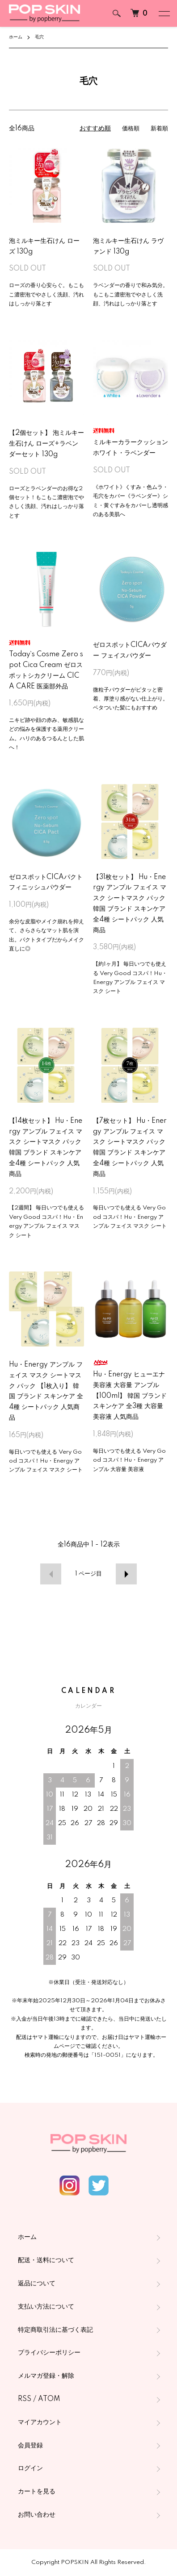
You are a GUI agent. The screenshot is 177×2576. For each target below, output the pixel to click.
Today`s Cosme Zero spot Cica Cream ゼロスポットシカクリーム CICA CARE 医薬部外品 (46, 665)
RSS (24, 2399)
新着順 (158, 128)
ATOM (49, 2399)
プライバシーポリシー (49, 2352)
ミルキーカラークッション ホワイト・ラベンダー (130, 442)
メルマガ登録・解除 (46, 2376)
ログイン (30, 2468)
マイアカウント (40, 2422)
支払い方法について (46, 2306)
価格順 (128, 128)
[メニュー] (163, 13)
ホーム (15, 37)
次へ (127, 1573)
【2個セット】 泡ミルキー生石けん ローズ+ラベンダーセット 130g (46, 443)
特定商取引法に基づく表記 (55, 2330)
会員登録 (30, 2445)
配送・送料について (46, 2260)
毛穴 (39, 37)
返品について (36, 2283)
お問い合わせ (36, 2514)
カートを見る (36, 2491)
